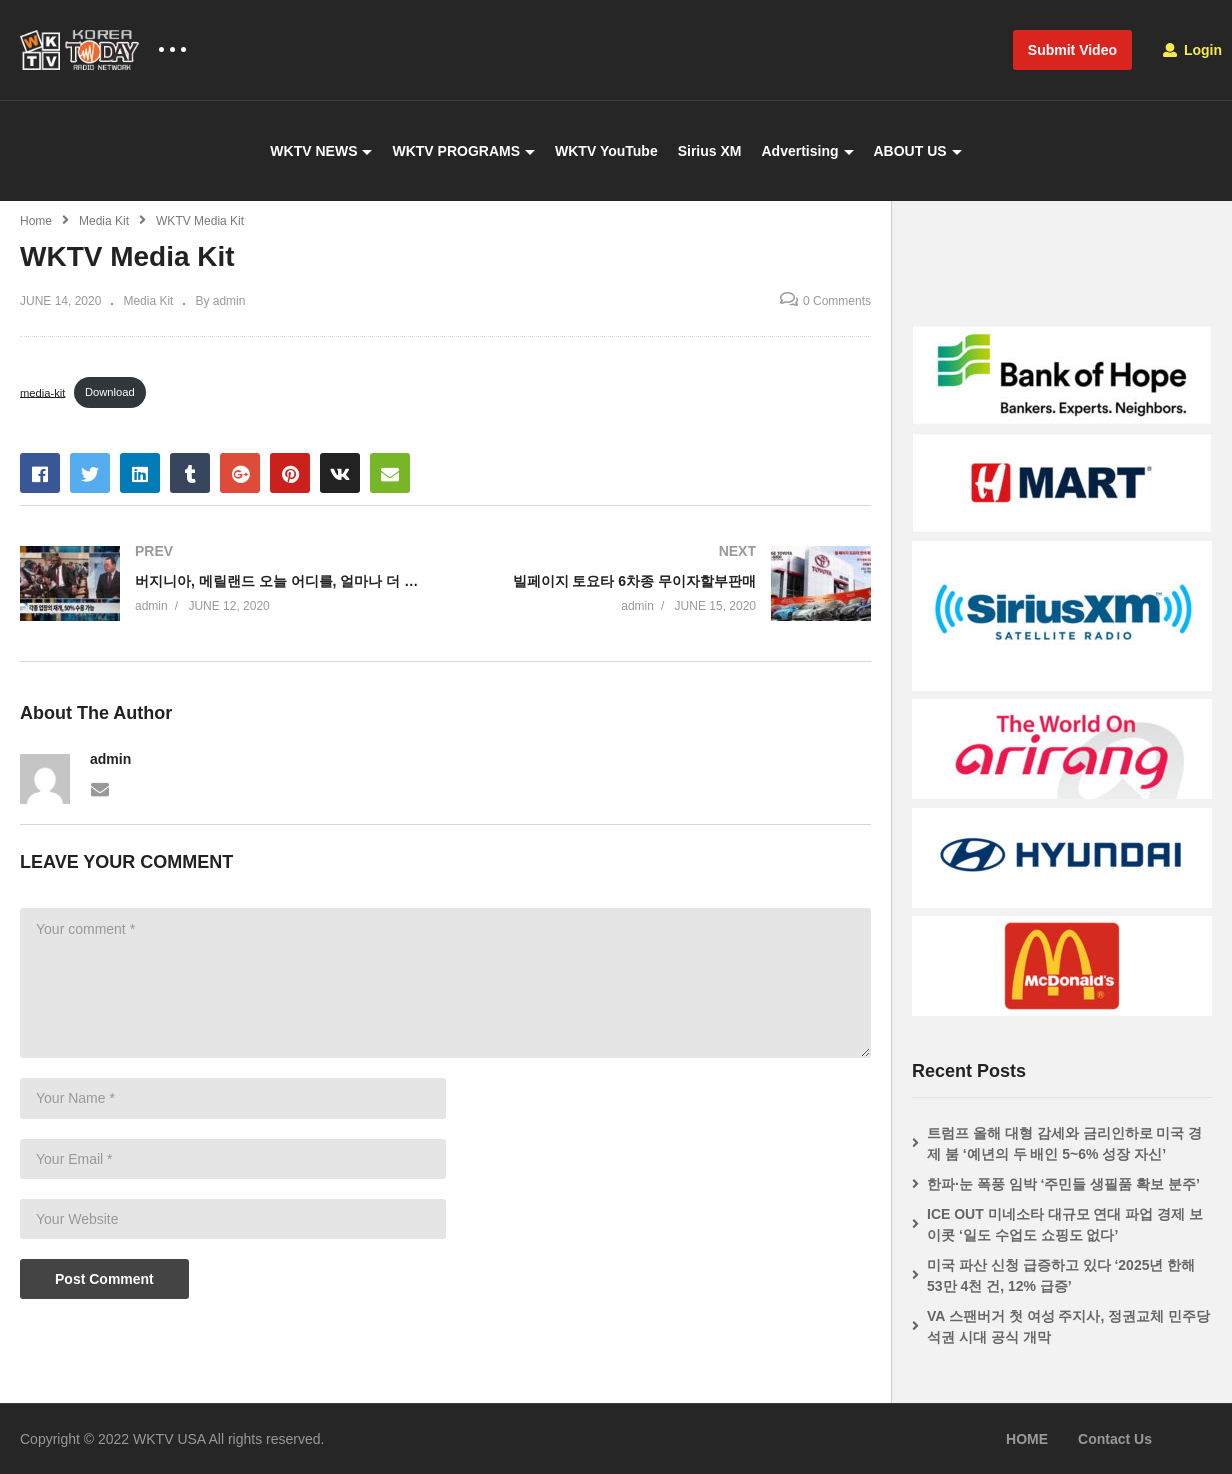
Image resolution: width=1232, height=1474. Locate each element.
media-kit (42, 392)
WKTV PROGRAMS (463, 151)
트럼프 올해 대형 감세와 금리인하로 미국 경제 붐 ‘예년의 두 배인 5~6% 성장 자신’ (1064, 1143)
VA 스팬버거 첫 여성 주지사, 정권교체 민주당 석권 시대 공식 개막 (1068, 1326)
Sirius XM (710, 151)
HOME (1027, 1439)
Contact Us (1115, 1439)
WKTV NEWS (321, 151)
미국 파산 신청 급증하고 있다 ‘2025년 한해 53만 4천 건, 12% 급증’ (1061, 1275)
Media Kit (104, 221)
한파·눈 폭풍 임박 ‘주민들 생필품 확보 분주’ (1063, 1184)
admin (110, 759)
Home (36, 221)
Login (1192, 50)
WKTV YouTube (606, 151)
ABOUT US (918, 151)
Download (110, 392)
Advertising (807, 151)
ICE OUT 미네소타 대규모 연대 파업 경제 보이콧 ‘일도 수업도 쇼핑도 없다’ (1065, 1224)
